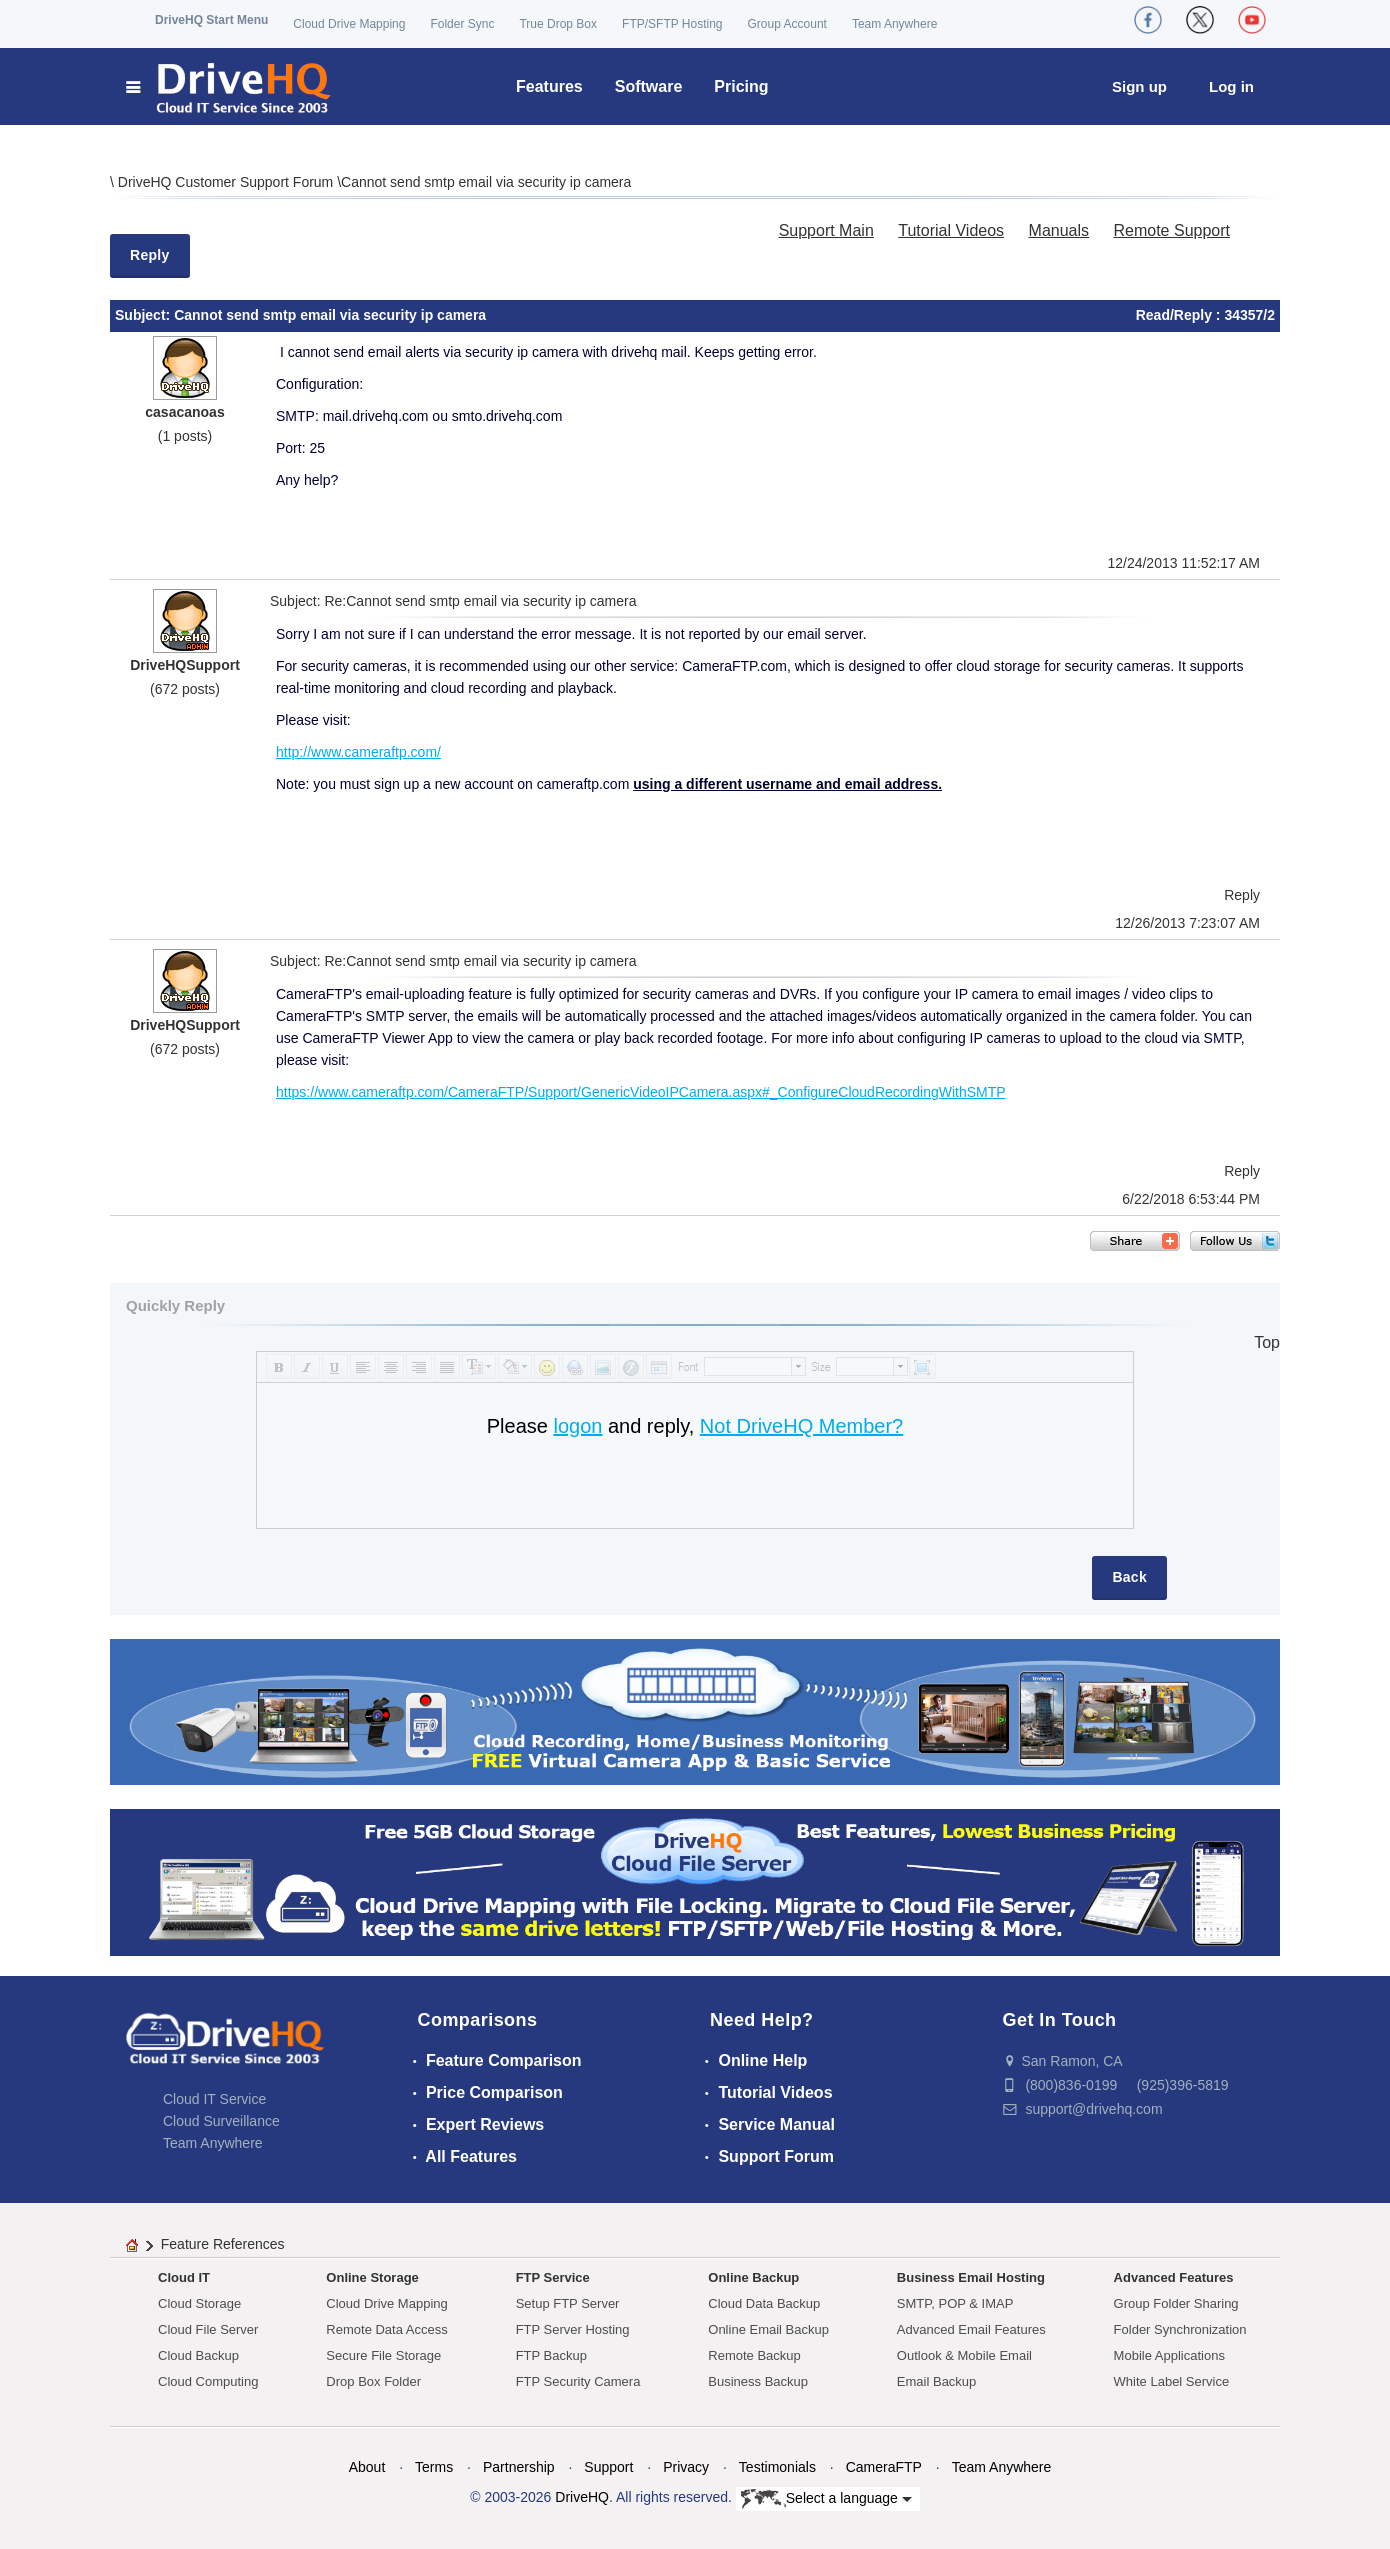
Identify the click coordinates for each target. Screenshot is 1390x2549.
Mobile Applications (1169, 2355)
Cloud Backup (198, 2355)
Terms (434, 2467)
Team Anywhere (894, 24)
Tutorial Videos (951, 230)
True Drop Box (558, 24)
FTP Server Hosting (573, 2329)
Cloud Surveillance (221, 2121)
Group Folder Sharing (1176, 2303)
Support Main (826, 230)
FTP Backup (551, 2355)
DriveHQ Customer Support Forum (227, 182)
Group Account (787, 24)
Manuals (1059, 230)
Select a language (826, 2499)
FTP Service (553, 2277)
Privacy (686, 2467)
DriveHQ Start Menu (211, 20)
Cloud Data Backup (764, 2303)
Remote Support (1171, 230)
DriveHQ (582, 2497)
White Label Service (1172, 2381)
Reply (150, 255)
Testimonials (777, 2467)
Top (1267, 1342)
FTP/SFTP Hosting (672, 24)
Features (549, 86)
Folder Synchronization (1180, 2329)
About (367, 2467)
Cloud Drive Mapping (349, 24)
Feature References (223, 2244)
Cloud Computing (208, 2381)
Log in (1231, 86)
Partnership (519, 2467)
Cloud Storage (199, 2303)
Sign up (1139, 86)
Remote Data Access (386, 2329)
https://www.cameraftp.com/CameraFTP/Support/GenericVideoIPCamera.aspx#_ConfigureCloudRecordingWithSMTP (641, 1092)
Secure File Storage (383, 2355)
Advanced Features (1174, 2277)
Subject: (144, 315)
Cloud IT (184, 2277)
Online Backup (753, 2277)
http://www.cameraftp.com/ (358, 752)
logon (577, 1426)
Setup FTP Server (568, 2303)
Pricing (741, 86)
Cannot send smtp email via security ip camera (486, 182)
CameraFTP (884, 2467)
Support (608, 2467)
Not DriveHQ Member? (801, 1426)
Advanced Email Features (971, 2329)
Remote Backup (754, 2355)
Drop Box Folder (373, 2381)
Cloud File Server (208, 2329)
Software (649, 86)
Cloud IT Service (214, 2099)
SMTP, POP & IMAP (955, 2303)
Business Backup (758, 2381)
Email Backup (936, 2381)
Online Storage (372, 2277)
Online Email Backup (768, 2329)
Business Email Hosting (971, 2277)
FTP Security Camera (578, 2381)
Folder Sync (462, 24)
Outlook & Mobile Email (964, 2355)
